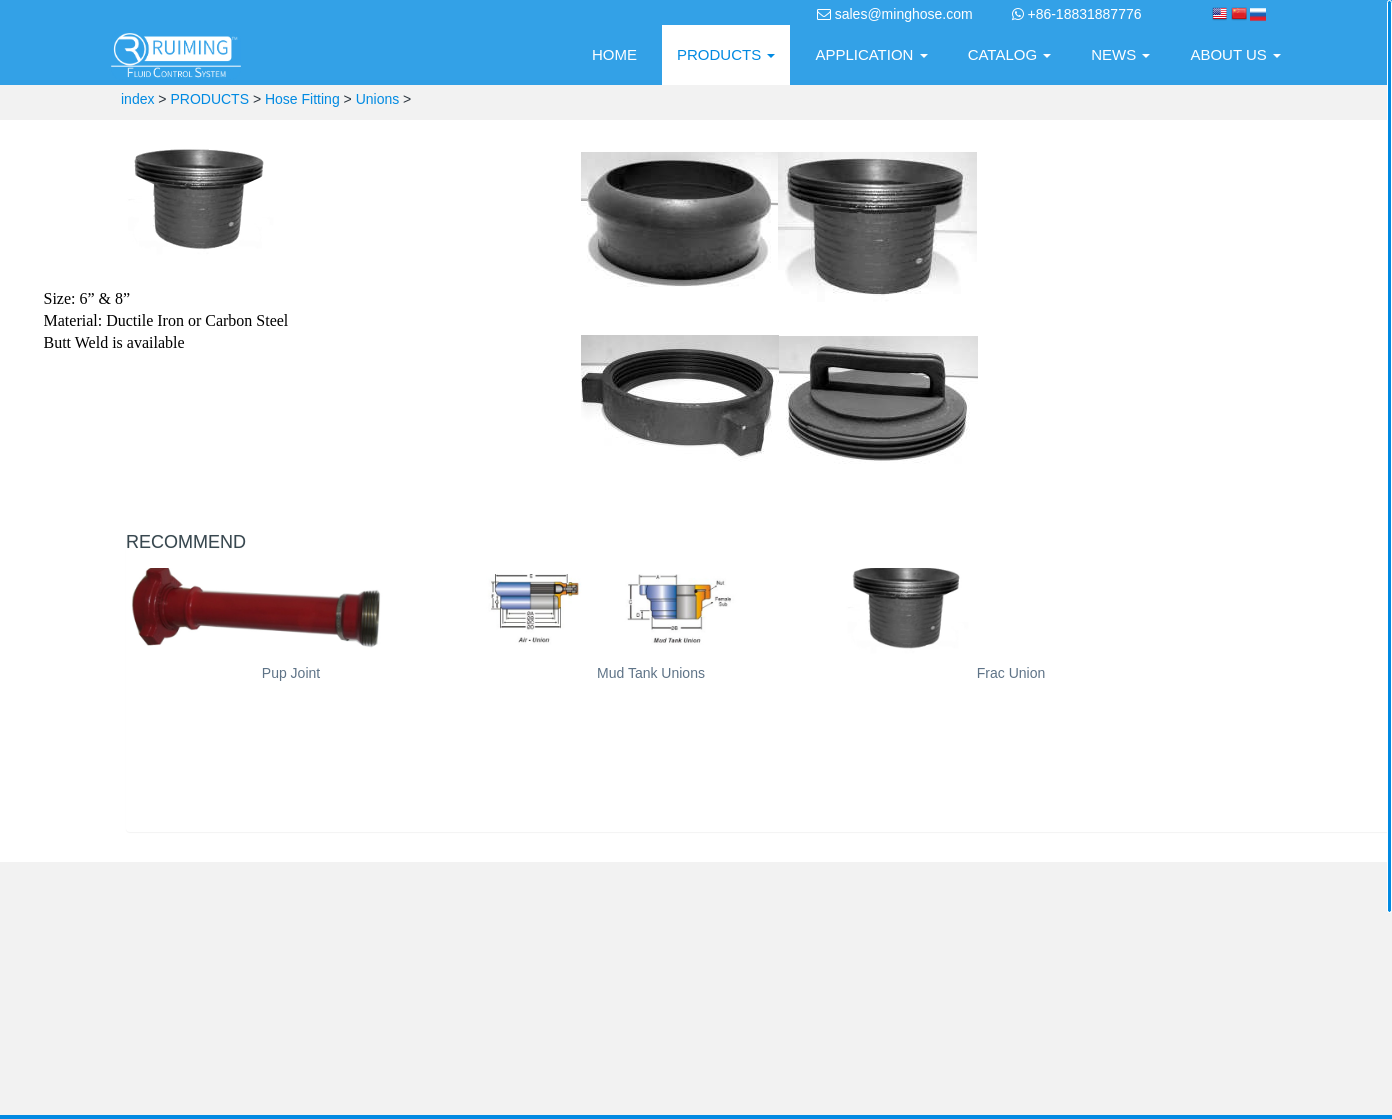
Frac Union (1011, 673)
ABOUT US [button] (1235, 54)
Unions (378, 99)
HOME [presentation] (614, 54)
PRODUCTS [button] (726, 54)
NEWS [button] (1120, 54)
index (137, 99)
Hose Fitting (302, 99)
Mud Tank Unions (651, 673)
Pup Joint (291, 673)
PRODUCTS (209, 99)
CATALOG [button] (1010, 54)
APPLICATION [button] (871, 54)
